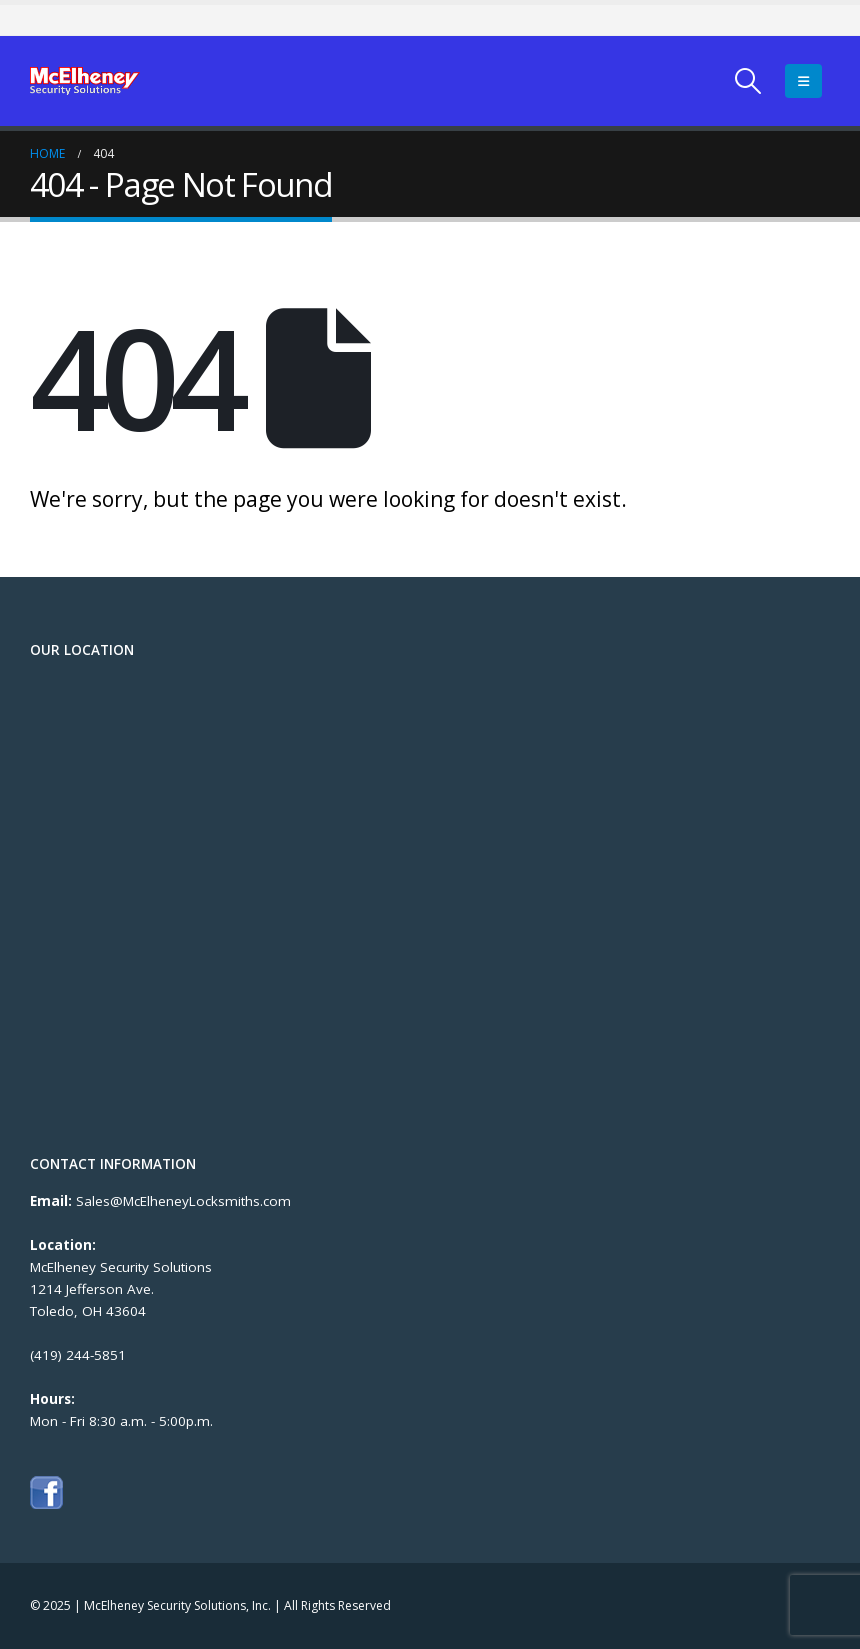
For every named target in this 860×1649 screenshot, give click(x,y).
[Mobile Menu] (803, 81)
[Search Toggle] (748, 81)
